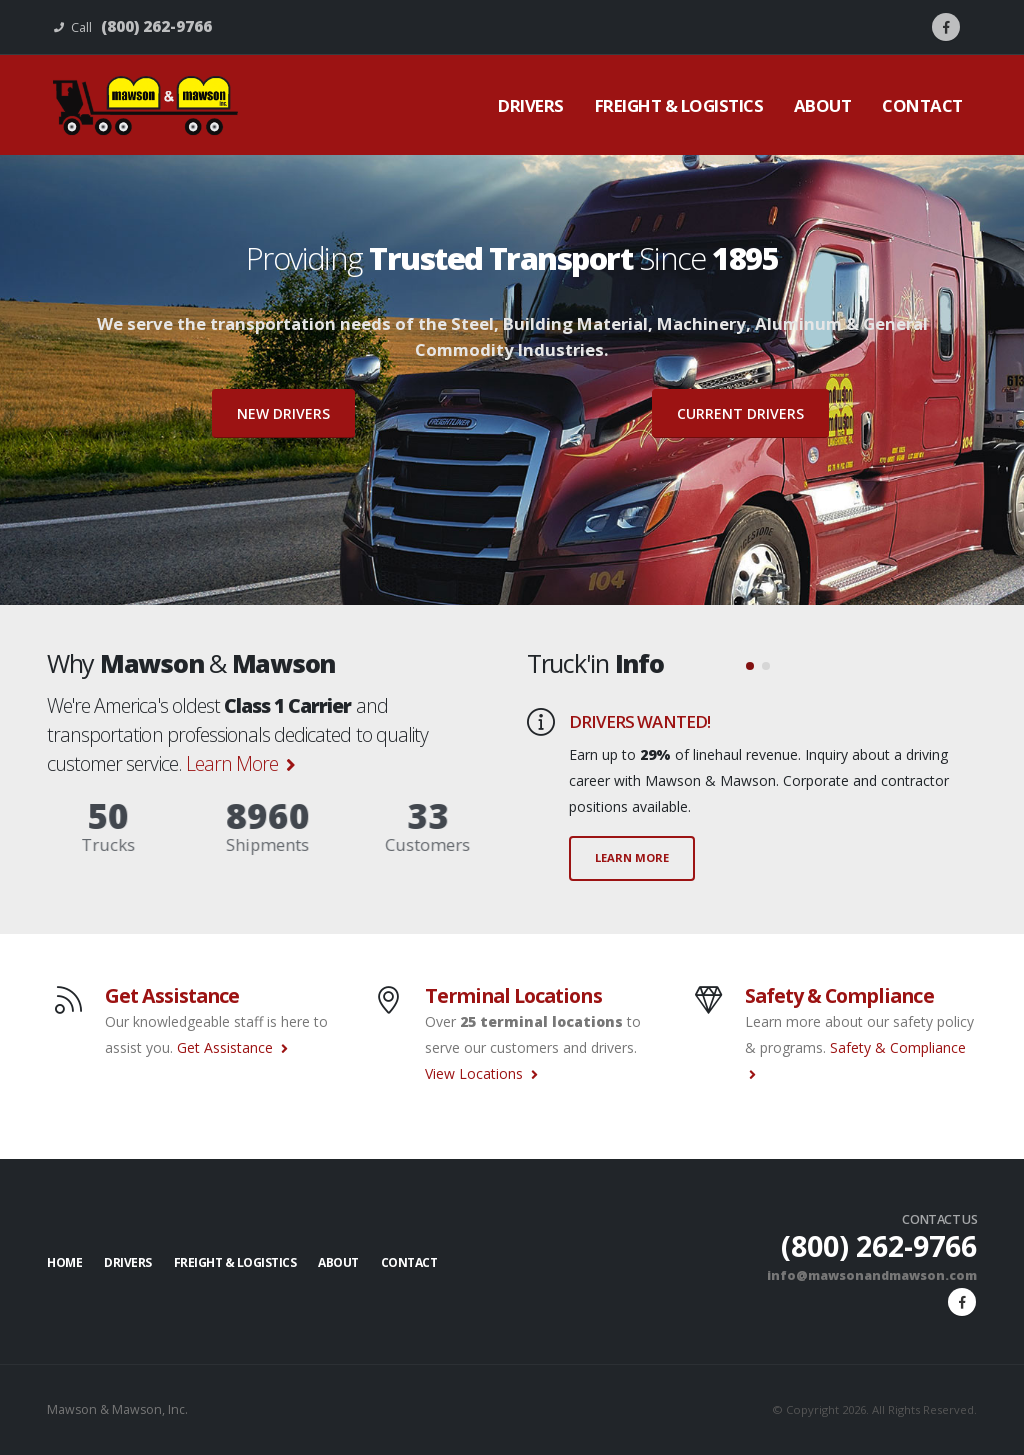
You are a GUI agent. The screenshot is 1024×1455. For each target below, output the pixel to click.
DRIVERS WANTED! (639, 721)
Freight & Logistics (679, 105)
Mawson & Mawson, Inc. (118, 1409)
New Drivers (283, 413)
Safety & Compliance (839, 995)
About (823, 105)
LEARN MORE (632, 857)
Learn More (241, 763)
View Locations (481, 1073)
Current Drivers (740, 413)
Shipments (226, 844)
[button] (750, 666)
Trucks (67, 844)
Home (64, 1262)
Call (133, 26)
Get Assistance (172, 995)
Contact (922, 105)
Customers (386, 844)
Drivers (531, 105)
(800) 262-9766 (873, 1245)
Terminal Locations (513, 995)
